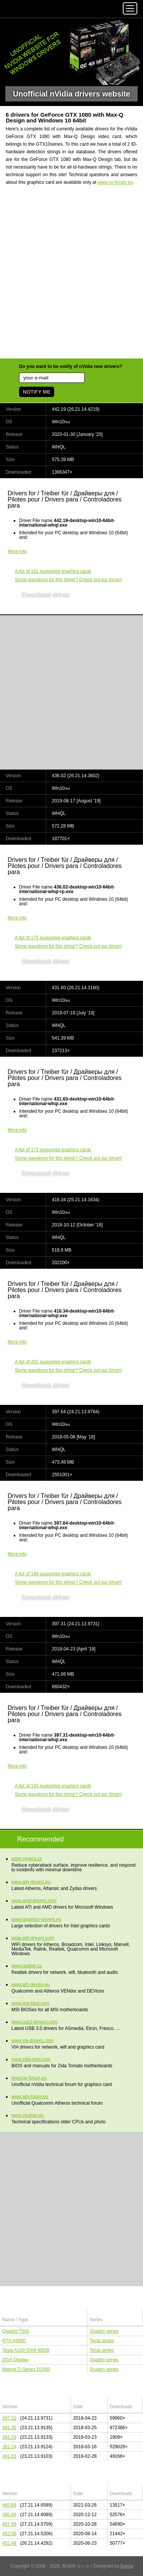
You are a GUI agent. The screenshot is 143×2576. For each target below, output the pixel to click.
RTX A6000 (14, 2340)
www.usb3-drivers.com (34, 2022)
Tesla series (102, 2340)
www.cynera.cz (26, 1858)
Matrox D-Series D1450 (26, 2369)
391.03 (9, 2456)
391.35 (9, 2427)
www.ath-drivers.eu (30, 1882)
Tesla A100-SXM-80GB (25, 2350)
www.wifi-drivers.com (32, 1938)
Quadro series (104, 2331)
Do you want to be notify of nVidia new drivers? (70, 366)
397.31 (9, 2418)
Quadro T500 (15, 2331)
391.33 (9, 2437)
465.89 (9, 2505)
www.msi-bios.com (30, 2003)
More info (17, 551)
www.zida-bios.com (31, 2059)
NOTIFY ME (36, 392)
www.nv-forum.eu (115, 182)
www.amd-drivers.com (33, 1900)
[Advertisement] (71, 276)
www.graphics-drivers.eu (36, 1919)
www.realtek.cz (26, 1966)
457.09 (9, 2524)
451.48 (9, 2543)
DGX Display (15, 2359)
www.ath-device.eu (30, 1984)
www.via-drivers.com (32, 2040)
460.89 (9, 2514)
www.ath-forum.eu (29, 2096)
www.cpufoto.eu (27, 2115)
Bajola (127, 2566)
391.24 (9, 2446)
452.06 (9, 2533)
